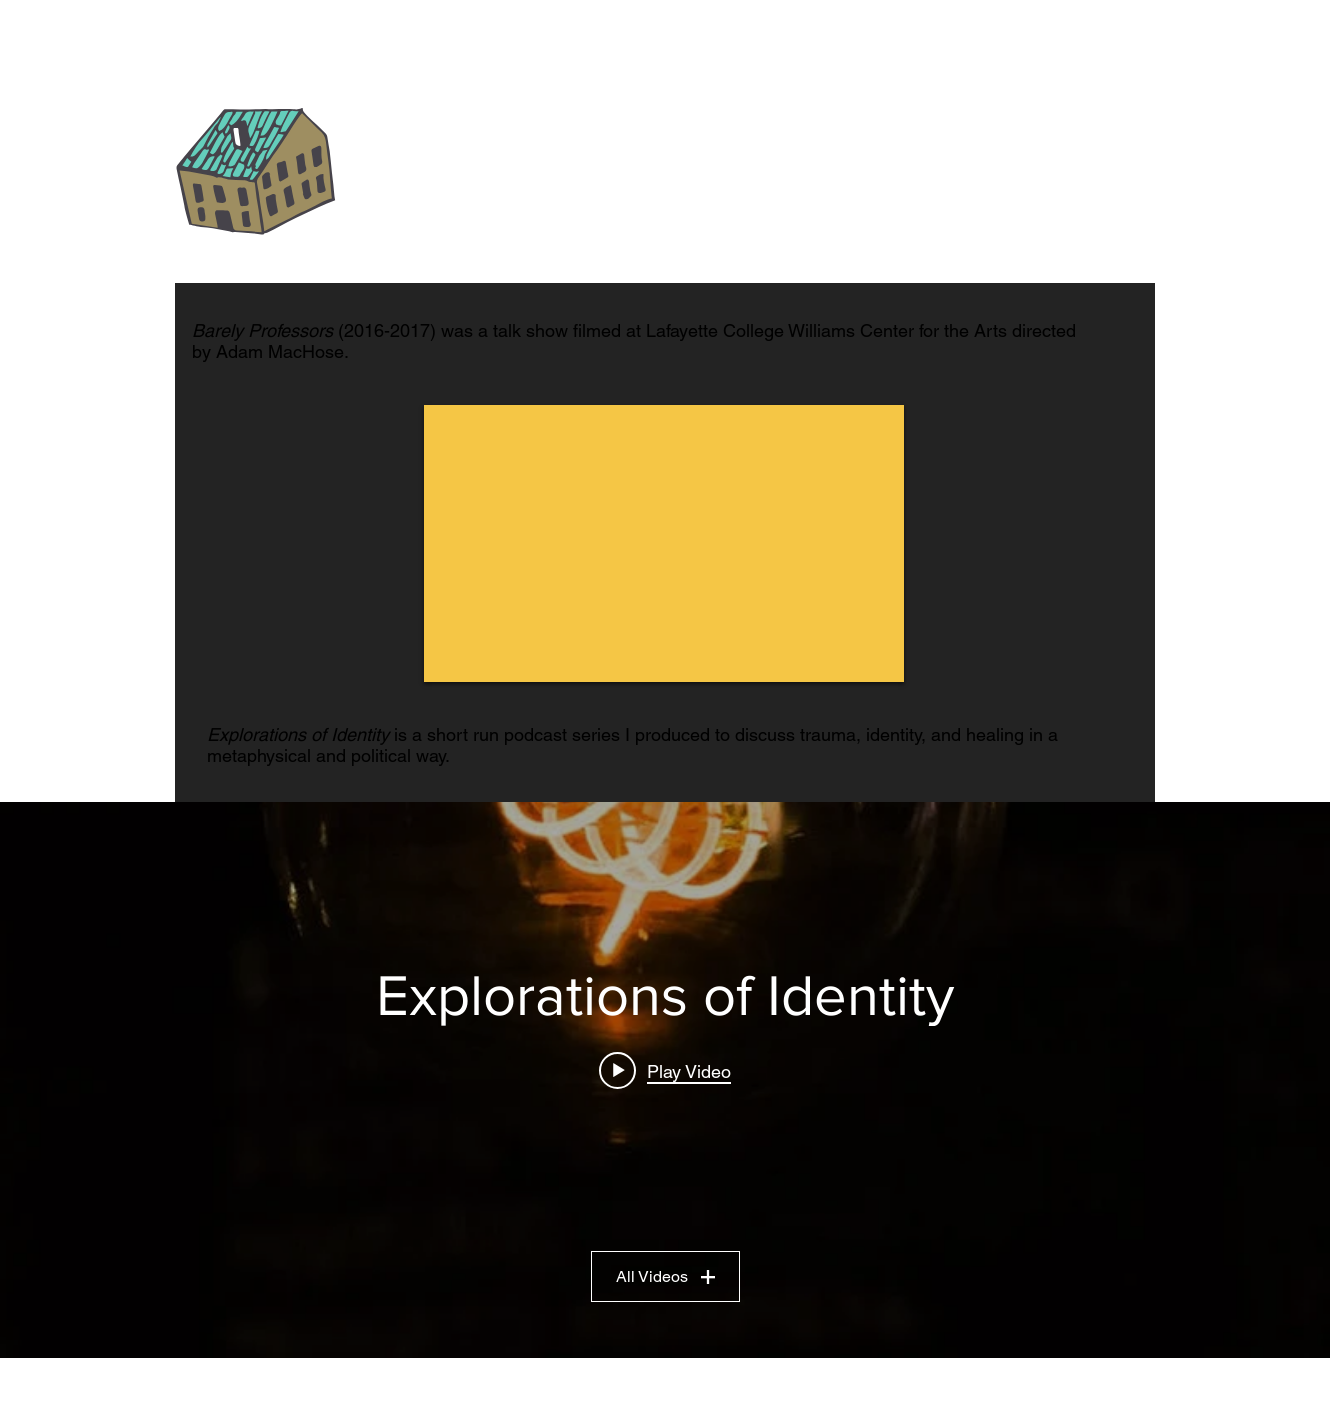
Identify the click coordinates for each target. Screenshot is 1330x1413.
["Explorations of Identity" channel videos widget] (665, 1080)
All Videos (665, 1276)
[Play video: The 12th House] (665, 1071)
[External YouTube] (664, 543)
